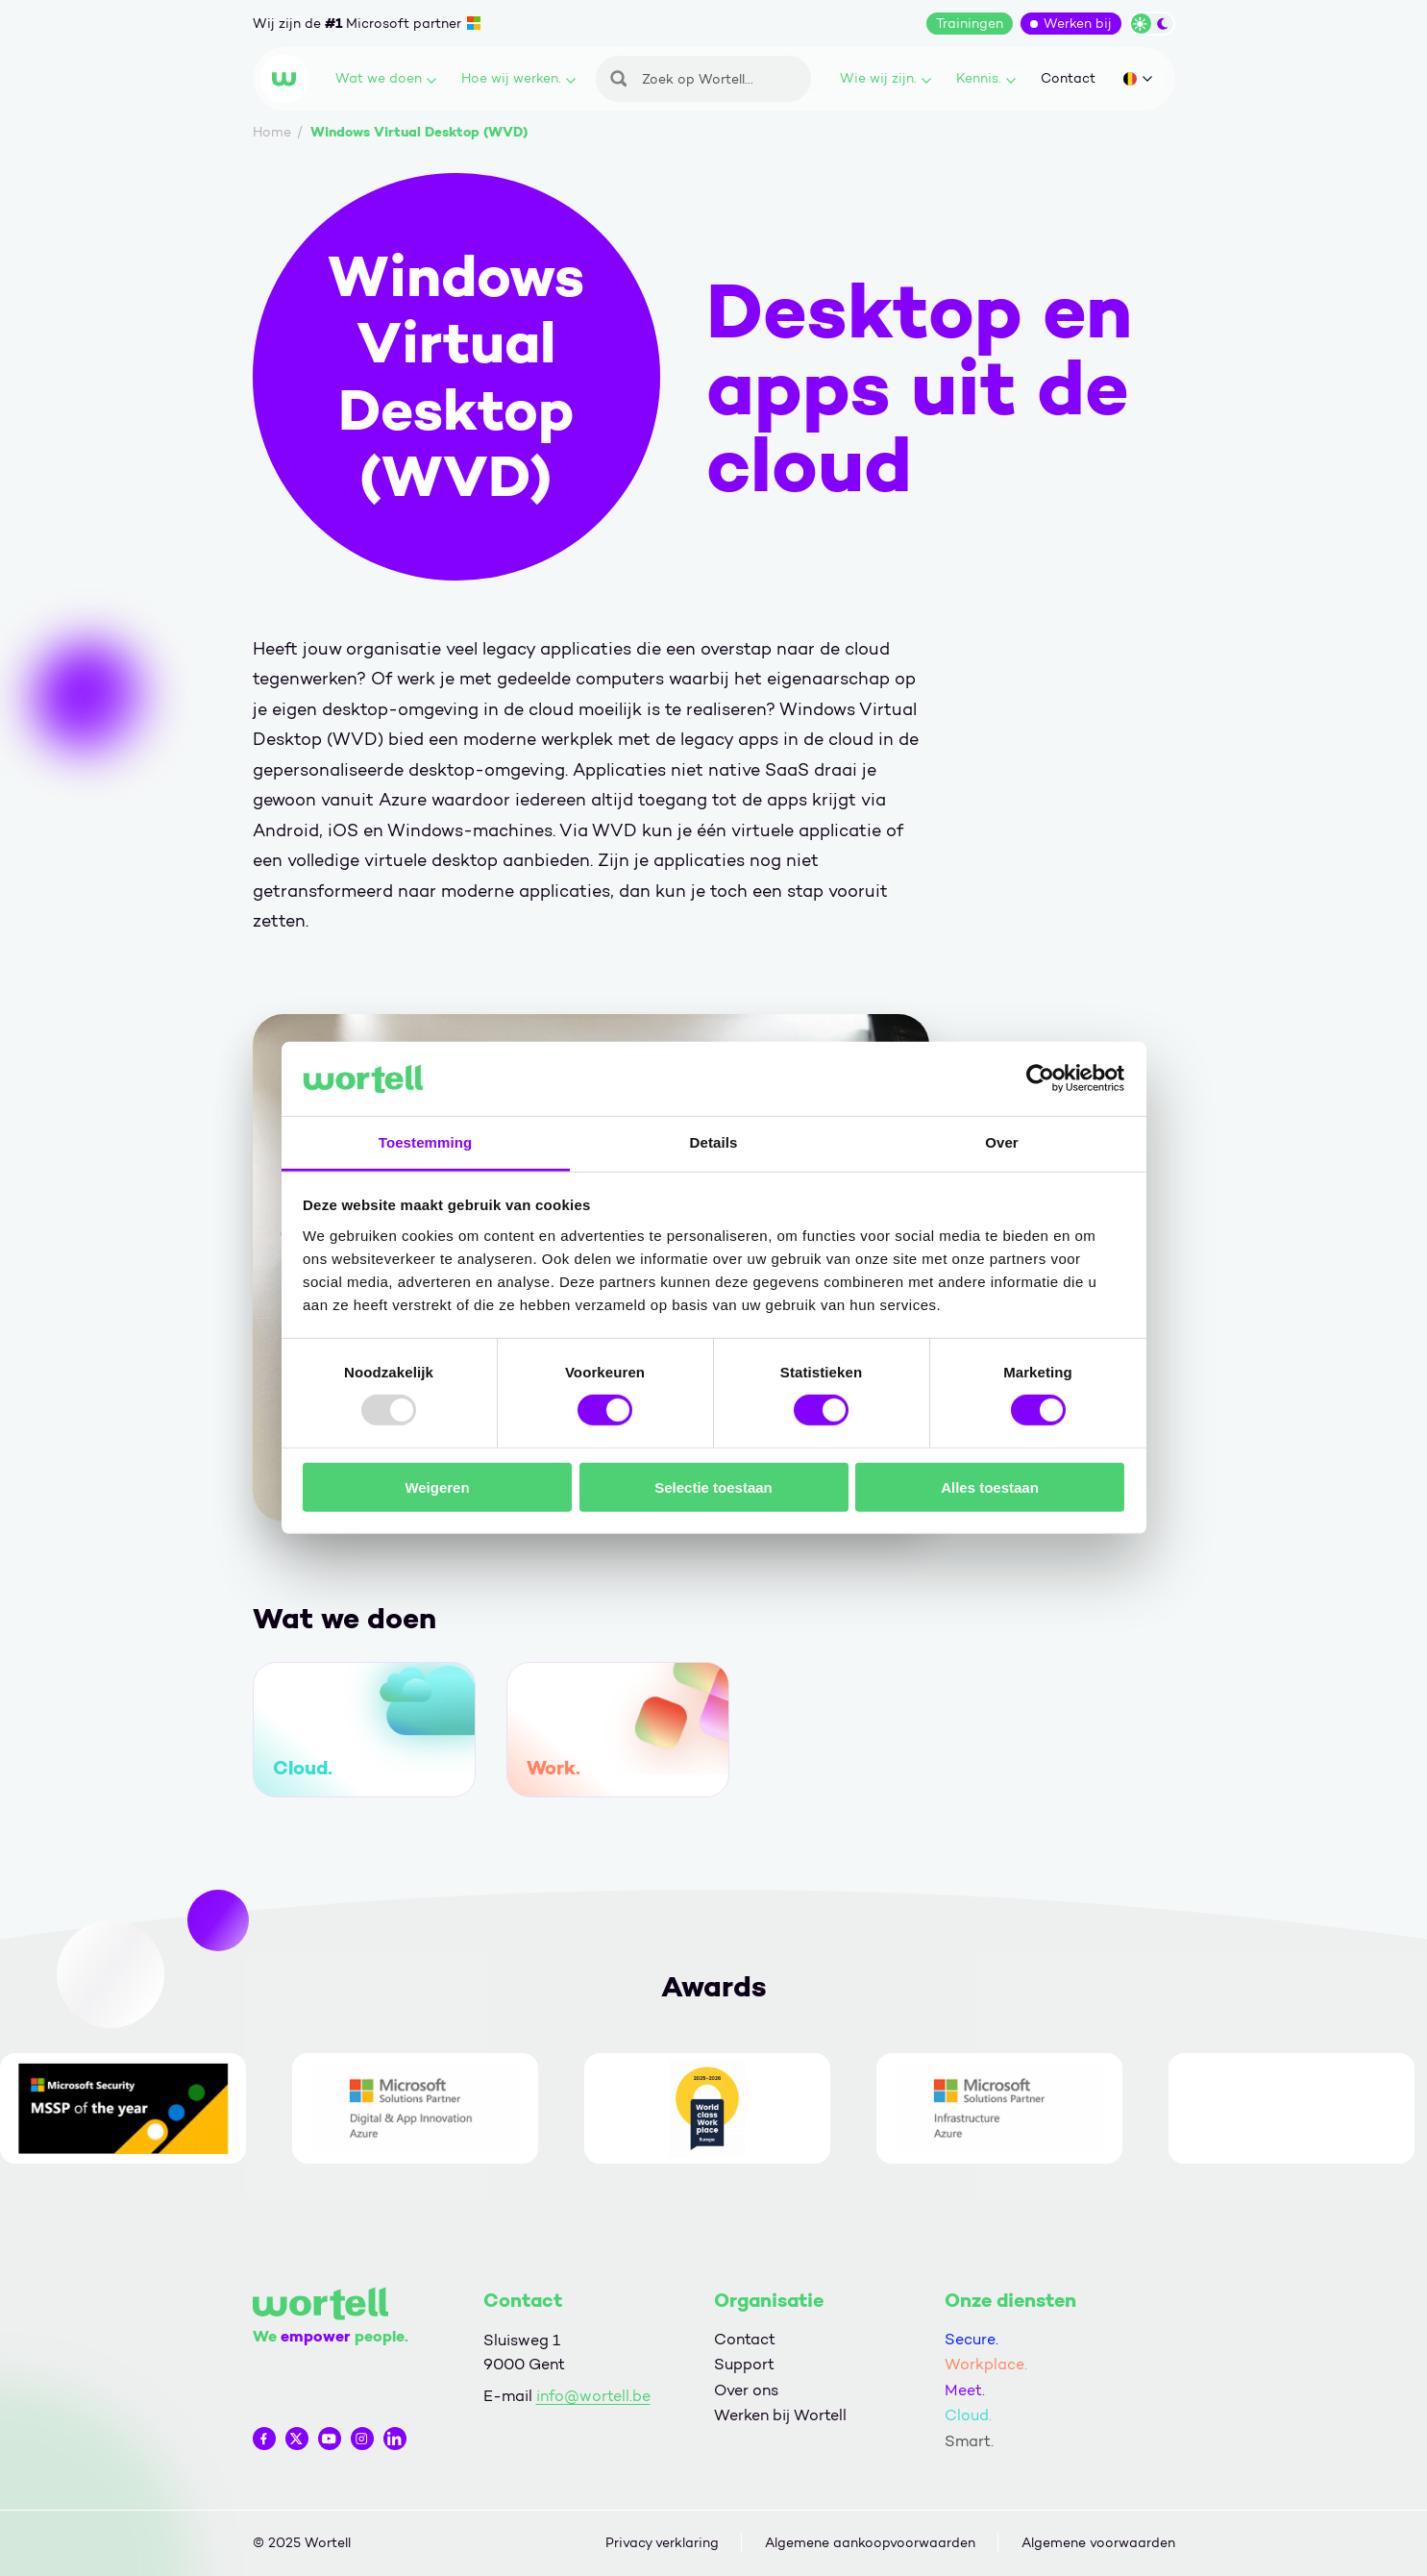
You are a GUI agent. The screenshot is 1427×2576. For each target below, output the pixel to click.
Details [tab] (714, 1142)
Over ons (746, 2390)
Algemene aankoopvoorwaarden (870, 2543)
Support (744, 2364)
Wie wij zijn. (885, 78)
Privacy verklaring (662, 2543)
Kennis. (986, 78)
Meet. (965, 2390)
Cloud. (968, 2415)
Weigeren (437, 1486)
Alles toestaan (990, 1486)
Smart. (969, 2441)
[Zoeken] (703, 79)
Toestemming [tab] (426, 1142)
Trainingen (969, 23)
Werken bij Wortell (780, 2415)
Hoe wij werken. (518, 78)
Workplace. (986, 2364)
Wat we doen (385, 78)
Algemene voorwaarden (1098, 2543)
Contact (1068, 78)
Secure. (971, 2339)
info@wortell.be (593, 2396)
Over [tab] (1002, 1142)
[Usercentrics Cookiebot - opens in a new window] (1040, 1078)
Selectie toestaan (713, 1486)
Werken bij (1078, 23)
